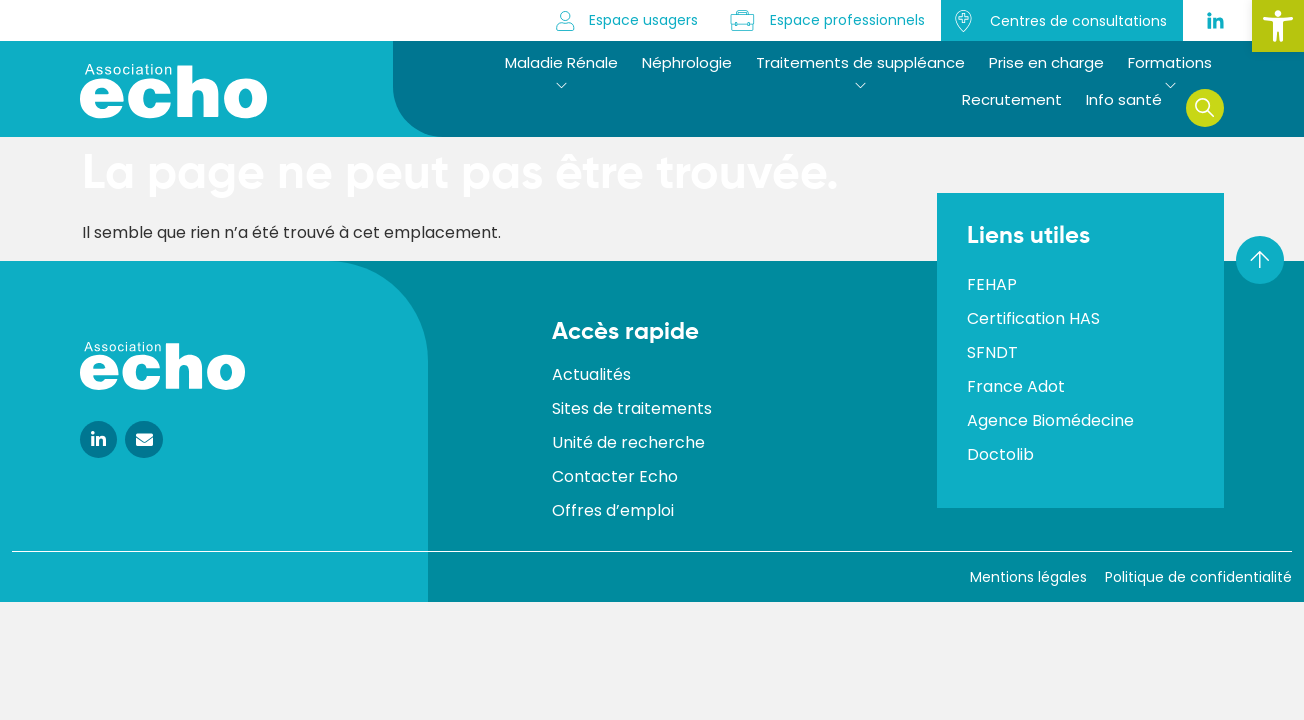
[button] (1278, 26)
